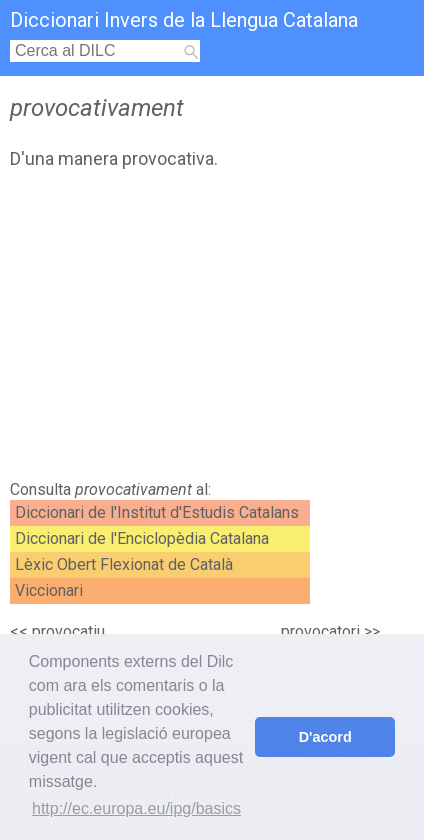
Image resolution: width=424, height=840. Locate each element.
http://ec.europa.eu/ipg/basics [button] (136, 808)
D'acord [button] (325, 737)
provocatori (320, 631)
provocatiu (68, 631)
